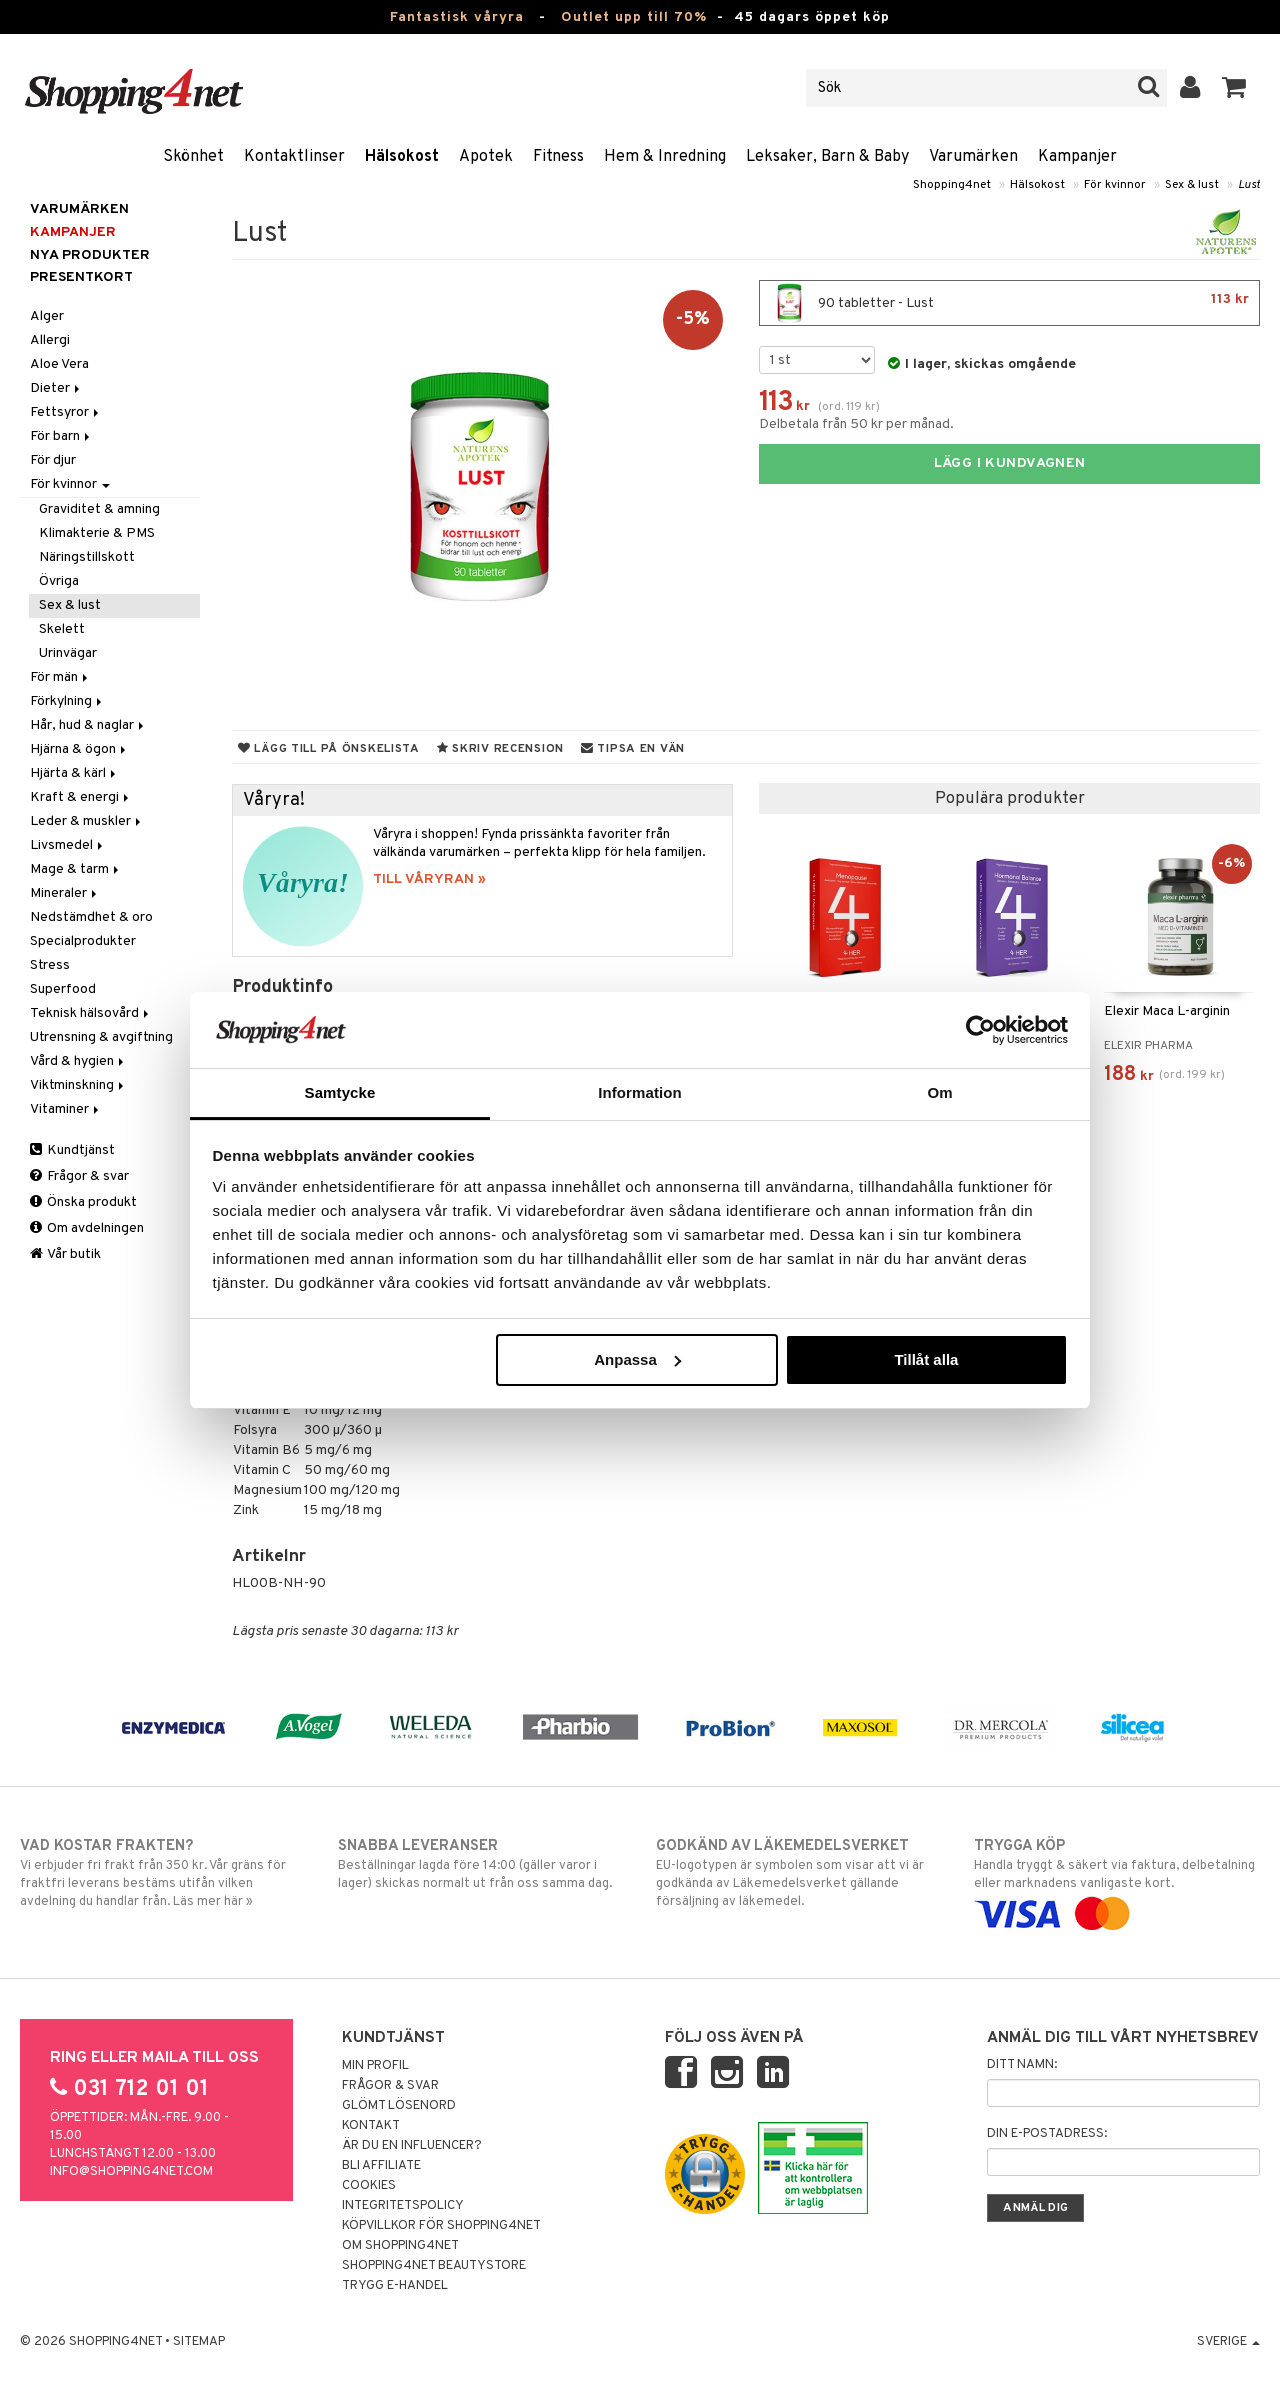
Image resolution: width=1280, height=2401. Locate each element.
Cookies (369, 2186)
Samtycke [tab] (340, 1092)
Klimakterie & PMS (97, 533)
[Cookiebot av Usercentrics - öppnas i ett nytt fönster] (980, 1030)
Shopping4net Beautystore (434, 2266)
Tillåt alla (926, 1359)
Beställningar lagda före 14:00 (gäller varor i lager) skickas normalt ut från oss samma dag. (481, 1864)
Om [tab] (939, 1092)
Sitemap (199, 2342)
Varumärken (973, 157)
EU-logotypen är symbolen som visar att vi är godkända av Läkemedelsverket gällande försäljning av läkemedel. (799, 1873)
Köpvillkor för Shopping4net (441, 2226)
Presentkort (81, 277)
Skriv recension (500, 749)
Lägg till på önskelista (329, 749)
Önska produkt (83, 1202)
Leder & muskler (87, 821)
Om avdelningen (87, 1228)
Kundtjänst (72, 1150)
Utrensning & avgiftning (101, 1037)
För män (60, 677)
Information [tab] (640, 1092)
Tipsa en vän (633, 749)
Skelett (62, 629)
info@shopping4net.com (131, 2172)
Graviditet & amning (99, 509)
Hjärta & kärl (74, 773)
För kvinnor (1115, 185)
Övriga (59, 581)
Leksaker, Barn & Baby (827, 157)
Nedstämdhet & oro (91, 917)
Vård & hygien (78, 1061)
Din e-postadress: (1047, 2134)
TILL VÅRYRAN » (429, 879)
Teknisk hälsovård (91, 1013)
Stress (50, 965)
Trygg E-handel (395, 2286)
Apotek (486, 157)
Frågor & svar (79, 1176)
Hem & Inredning (665, 157)
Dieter (56, 388)
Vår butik (65, 1254)
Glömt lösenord (399, 2106)
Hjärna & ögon (79, 749)
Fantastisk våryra (457, 17)
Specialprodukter (83, 941)
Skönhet (193, 157)
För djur (53, 460)
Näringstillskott (87, 557)
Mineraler (65, 893)
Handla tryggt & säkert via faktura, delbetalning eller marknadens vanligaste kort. (1117, 1880)
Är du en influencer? (412, 2146)
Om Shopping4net (400, 2246)
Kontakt (371, 2126)
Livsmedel (68, 845)
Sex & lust (1192, 185)
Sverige (1228, 2342)
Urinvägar (68, 653)
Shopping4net (952, 185)
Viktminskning (78, 1085)
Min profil (375, 2066)
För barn (61, 436)
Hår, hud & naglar (88, 725)
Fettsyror (66, 412)
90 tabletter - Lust (1009, 303)
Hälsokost (402, 157)
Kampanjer (1077, 157)
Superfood (63, 989)
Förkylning (67, 701)
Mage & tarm (76, 869)
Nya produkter (90, 255)
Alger (47, 316)
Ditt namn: (1022, 2065)
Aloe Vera (59, 364)
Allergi (50, 340)
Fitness (558, 157)
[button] (1234, 88)
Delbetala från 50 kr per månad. (856, 424)
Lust (1249, 185)
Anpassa (637, 1359)
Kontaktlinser (294, 157)
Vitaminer (66, 1109)
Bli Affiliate (381, 2166)
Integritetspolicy (403, 2206)
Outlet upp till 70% (634, 17)
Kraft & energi (81, 797)
